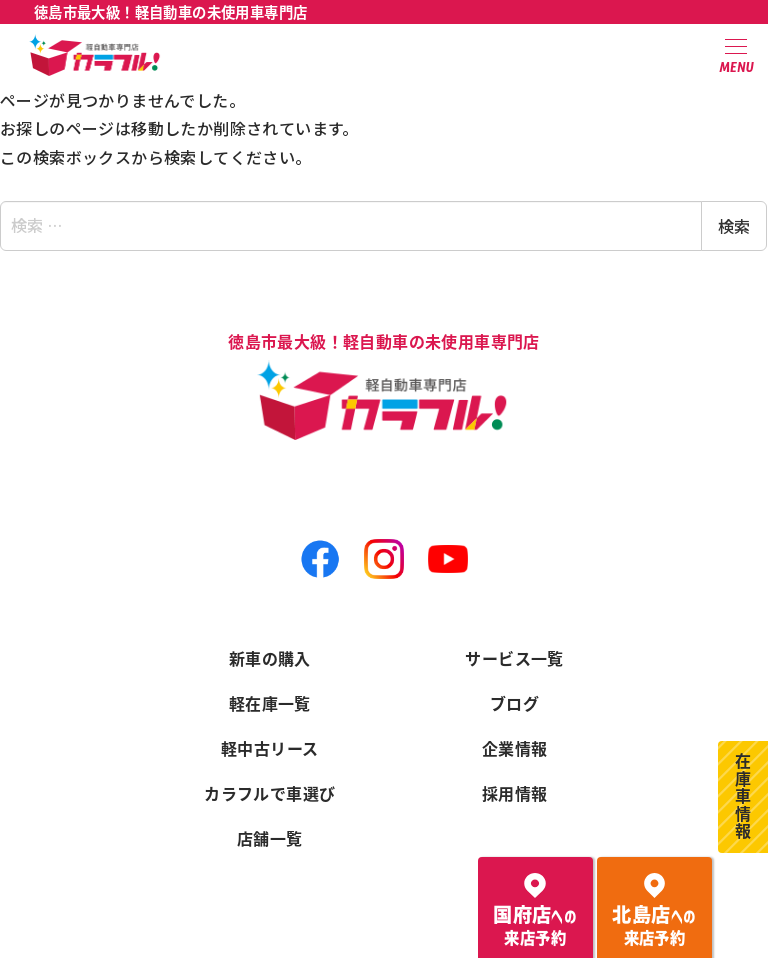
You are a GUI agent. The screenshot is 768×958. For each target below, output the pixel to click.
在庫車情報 (743, 797)
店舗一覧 (270, 838)
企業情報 (515, 748)
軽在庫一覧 (270, 703)
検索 (734, 226)
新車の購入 (270, 658)
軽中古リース (269, 748)
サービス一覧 (514, 658)
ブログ (514, 703)
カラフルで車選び (269, 793)
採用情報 (515, 793)
